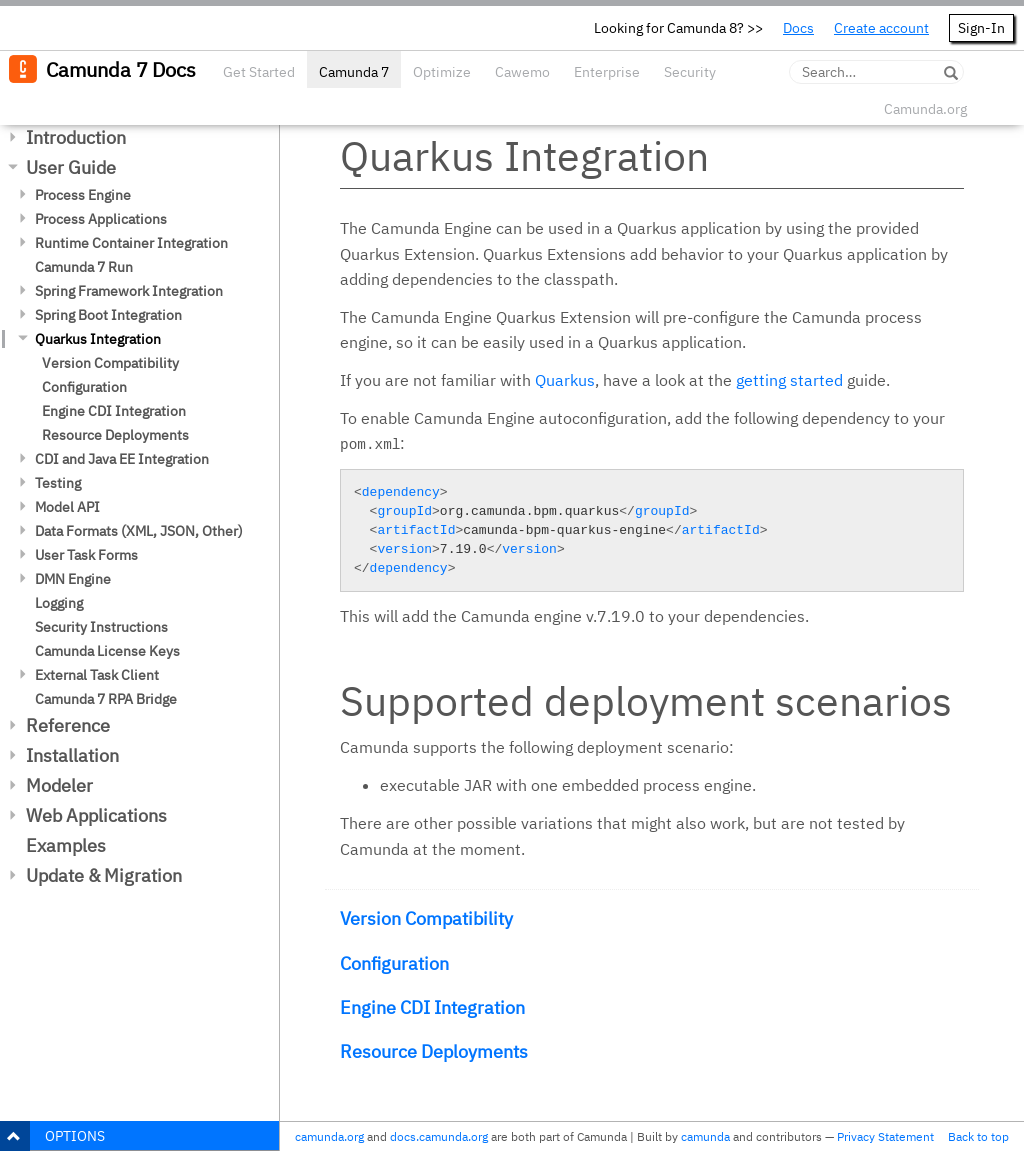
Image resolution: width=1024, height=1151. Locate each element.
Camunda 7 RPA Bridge (106, 699)
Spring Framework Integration (129, 291)
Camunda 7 (354, 72)
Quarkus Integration (98, 339)
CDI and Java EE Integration (122, 459)
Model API (67, 507)
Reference (68, 725)
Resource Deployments (115, 435)
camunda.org (329, 1136)
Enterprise (607, 72)
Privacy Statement (885, 1136)
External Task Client (97, 675)
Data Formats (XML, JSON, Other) (139, 531)
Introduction (76, 137)
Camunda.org (925, 109)
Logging (59, 603)
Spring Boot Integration (108, 315)
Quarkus (565, 380)
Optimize (442, 72)
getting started (789, 380)
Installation (72, 755)
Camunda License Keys (107, 651)
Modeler (59, 785)
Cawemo (522, 72)
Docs (798, 28)
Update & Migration (104, 875)
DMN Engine (73, 579)
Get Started (259, 72)
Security (690, 72)
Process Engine (83, 195)
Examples (66, 845)
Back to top (978, 1136)
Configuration (84, 387)
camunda (705, 1136)
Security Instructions (101, 627)
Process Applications (101, 219)
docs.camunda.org (439, 1136)
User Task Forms (86, 555)
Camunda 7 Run (84, 267)
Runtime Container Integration (131, 243)
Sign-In (981, 28)
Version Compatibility (110, 363)
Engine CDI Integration (114, 411)
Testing (58, 483)
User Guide (71, 167)
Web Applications (96, 815)
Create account (881, 28)
